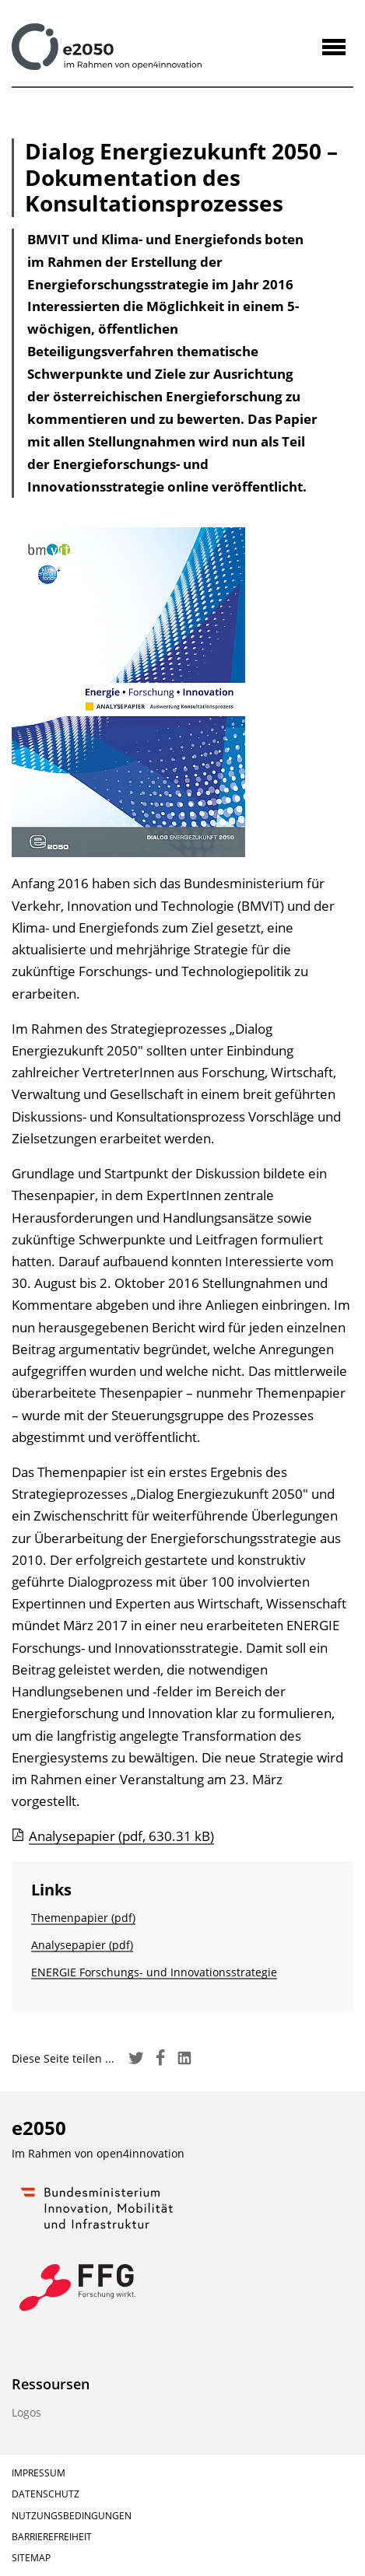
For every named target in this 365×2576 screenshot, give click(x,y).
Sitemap (31, 2557)
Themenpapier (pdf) (83, 1917)
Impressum (38, 2473)
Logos (26, 2412)
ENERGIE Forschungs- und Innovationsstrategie (154, 1972)
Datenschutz (45, 2494)
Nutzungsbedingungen (72, 2515)
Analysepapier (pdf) (82, 1944)
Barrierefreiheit (52, 2536)
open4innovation (140, 2153)
